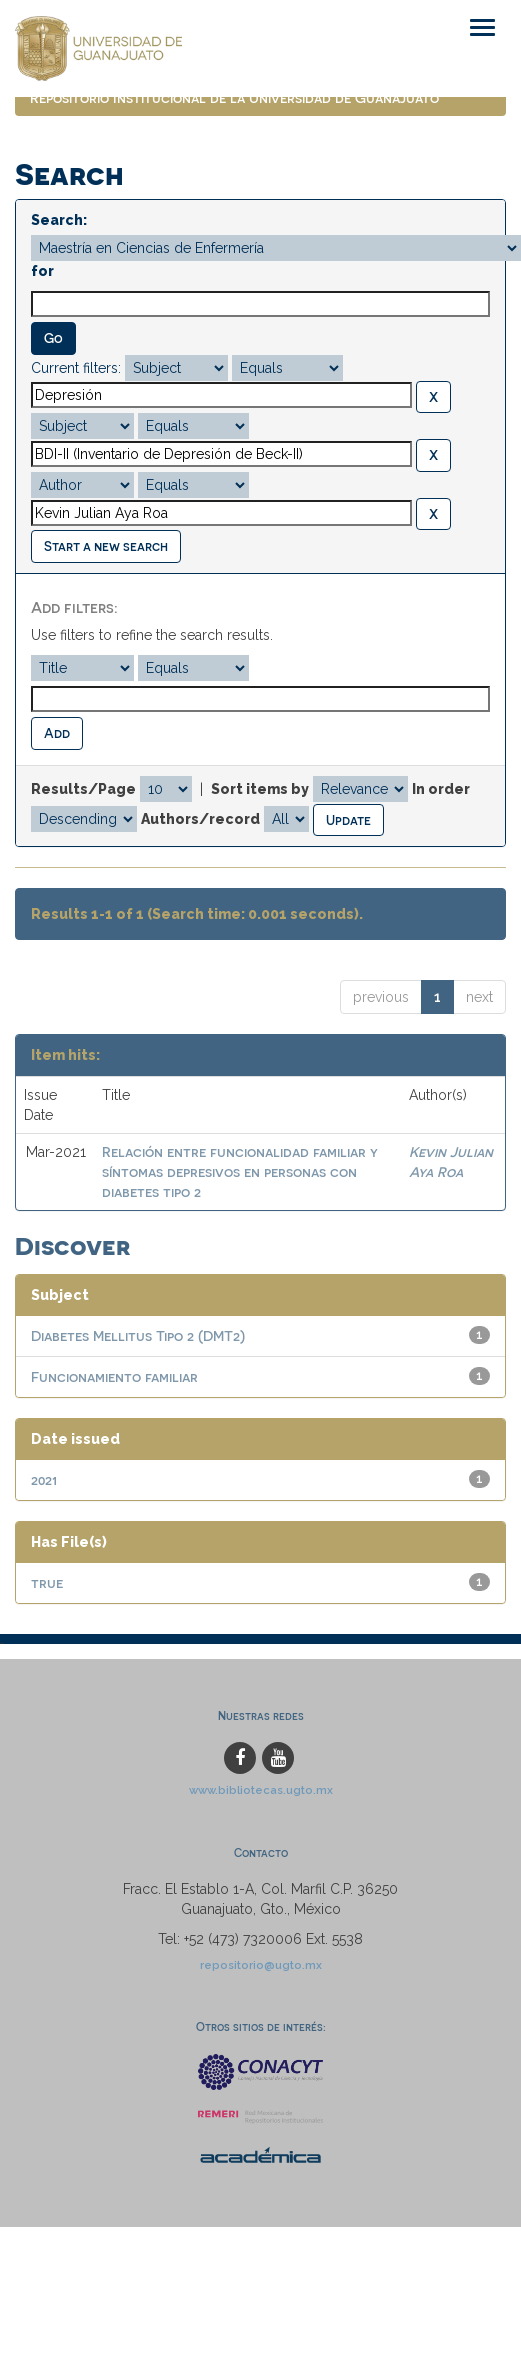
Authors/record (200, 819)
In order (441, 789)
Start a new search (106, 545)
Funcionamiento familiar (114, 1376)
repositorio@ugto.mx (261, 1965)
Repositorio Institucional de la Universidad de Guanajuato (234, 97)
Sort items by (260, 789)
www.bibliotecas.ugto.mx (261, 1790)
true (47, 1582)
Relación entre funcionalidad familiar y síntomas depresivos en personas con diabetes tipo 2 (240, 1171)
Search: (59, 220)
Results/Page (83, 789)
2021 (44, 1479)
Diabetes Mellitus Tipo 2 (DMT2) (138, 1335)
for (42, 271)
